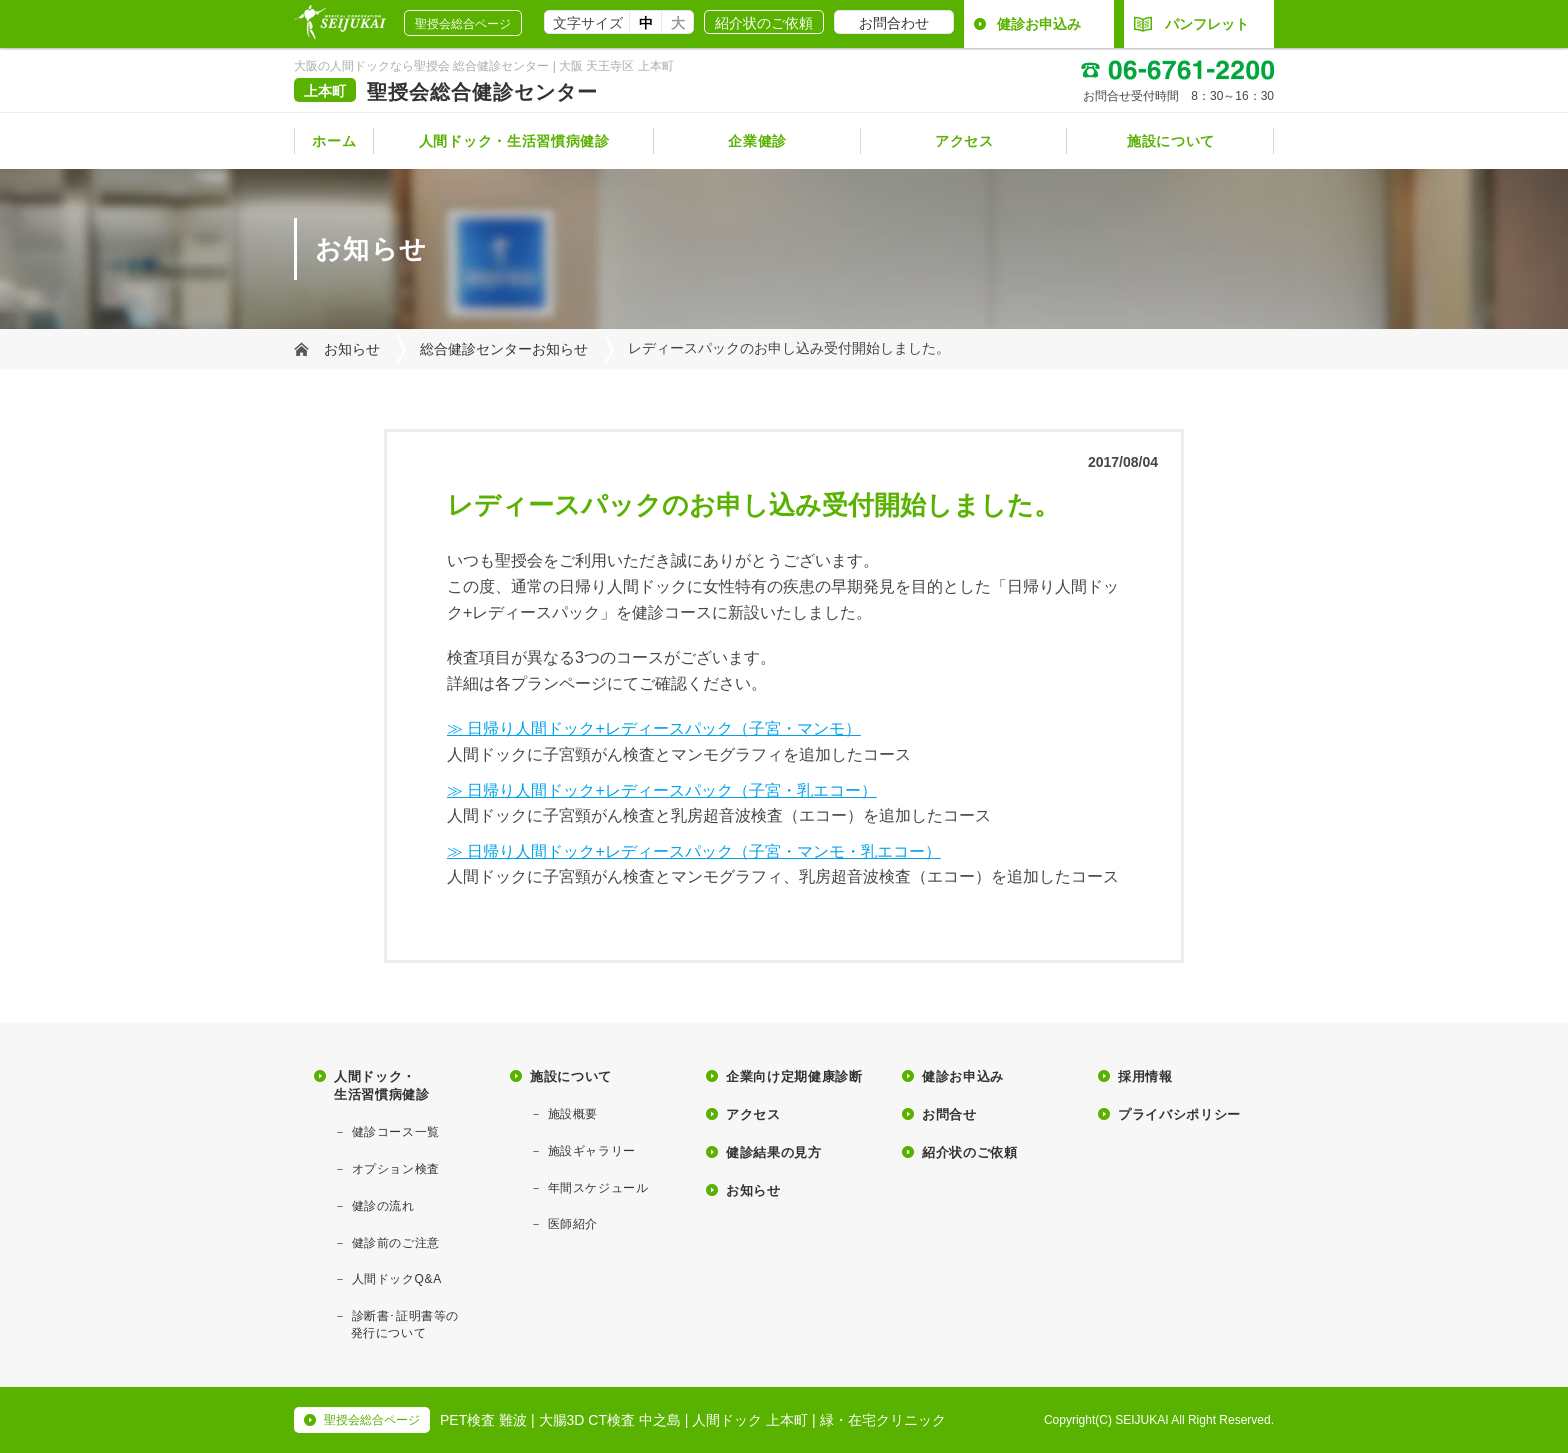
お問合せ (949, 1114)
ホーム (334, 141)
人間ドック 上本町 (750, 1420)
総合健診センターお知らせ (504, 349)
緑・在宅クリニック (883, 1420)
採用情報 (1145, 1076)
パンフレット (1191, 24)
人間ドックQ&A (397, 1279)
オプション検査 (396, 1169)
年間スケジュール (598, 1188)
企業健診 (757, 141)
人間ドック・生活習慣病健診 (514, 141)
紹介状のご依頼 (764, 23)
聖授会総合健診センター (482, 92)
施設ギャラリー (592, 1151)
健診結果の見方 (774, 1152)
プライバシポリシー (1179, 1114)
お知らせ (352, 349)
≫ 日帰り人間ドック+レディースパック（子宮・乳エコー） (662, 790)
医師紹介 (573, 1224)
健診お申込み (1039, 24)
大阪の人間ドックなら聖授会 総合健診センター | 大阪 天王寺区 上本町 (484, 66)
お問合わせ (894, 23)
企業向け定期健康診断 (794, 1076)
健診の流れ (383, 1206)
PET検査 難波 (483, 1420)
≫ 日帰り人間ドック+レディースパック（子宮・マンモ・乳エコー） (694, 851)
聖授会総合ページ (463, 24)
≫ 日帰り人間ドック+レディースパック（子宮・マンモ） (654, 728)
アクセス (964, 141)
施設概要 (573, 1114)
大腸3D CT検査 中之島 (610, 1420)
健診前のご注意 (396, 1243)
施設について (1171, 141)
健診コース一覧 (396, 1132)
